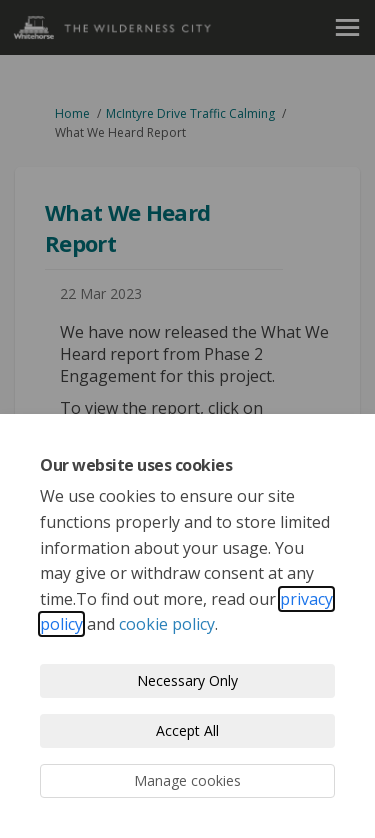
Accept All (187, 730)
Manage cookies (187, 780)
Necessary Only (187, 680)
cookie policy (167, 624)
